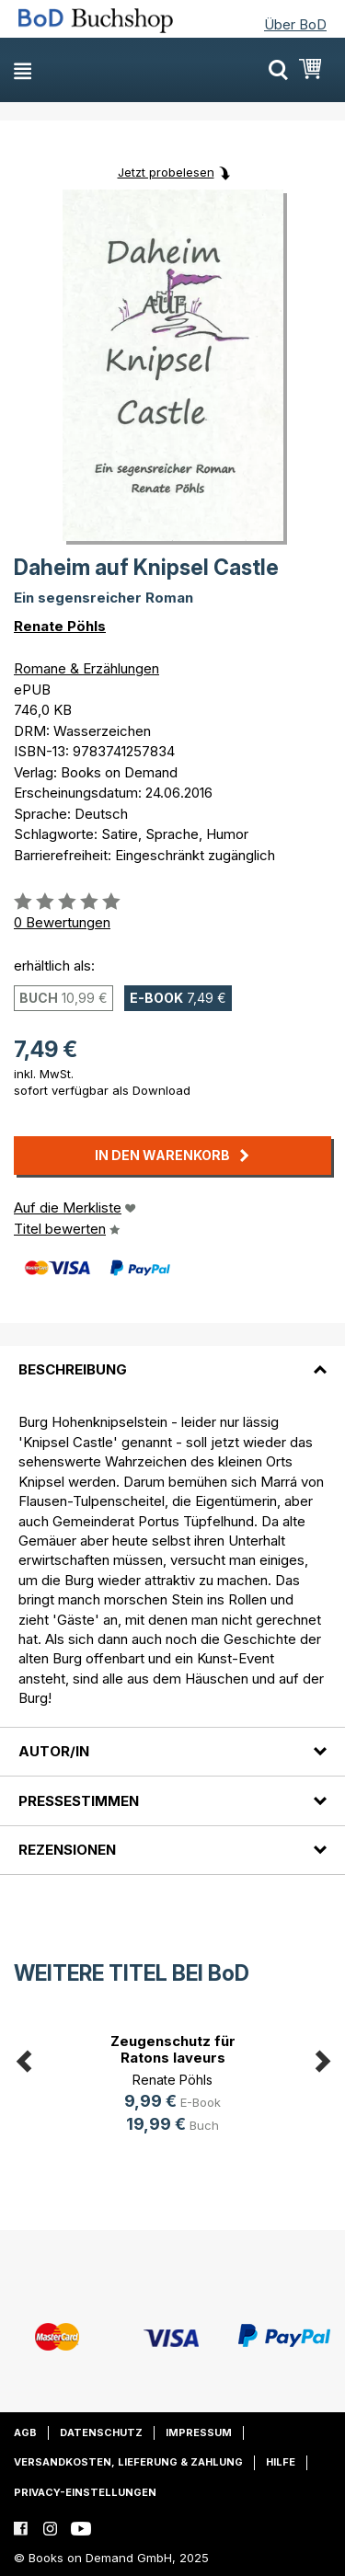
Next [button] (322, 2057)
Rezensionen (67, 1849)
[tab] (172, 1359)
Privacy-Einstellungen (85, 2492)
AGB (25, 2432)
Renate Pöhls (60, 626)
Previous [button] (23, 2057)
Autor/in (53, 1751)
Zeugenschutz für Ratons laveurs (173, 2049)
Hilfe (280, 2461)
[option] (172, 2086)
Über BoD (295, 24)
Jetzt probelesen (166, 172)
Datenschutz (101, 2432)
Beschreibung (72, 1369)
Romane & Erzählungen (86, 668)
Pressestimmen (78, 1801)
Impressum (199, 2432)
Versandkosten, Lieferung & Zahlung (128, 2461)
